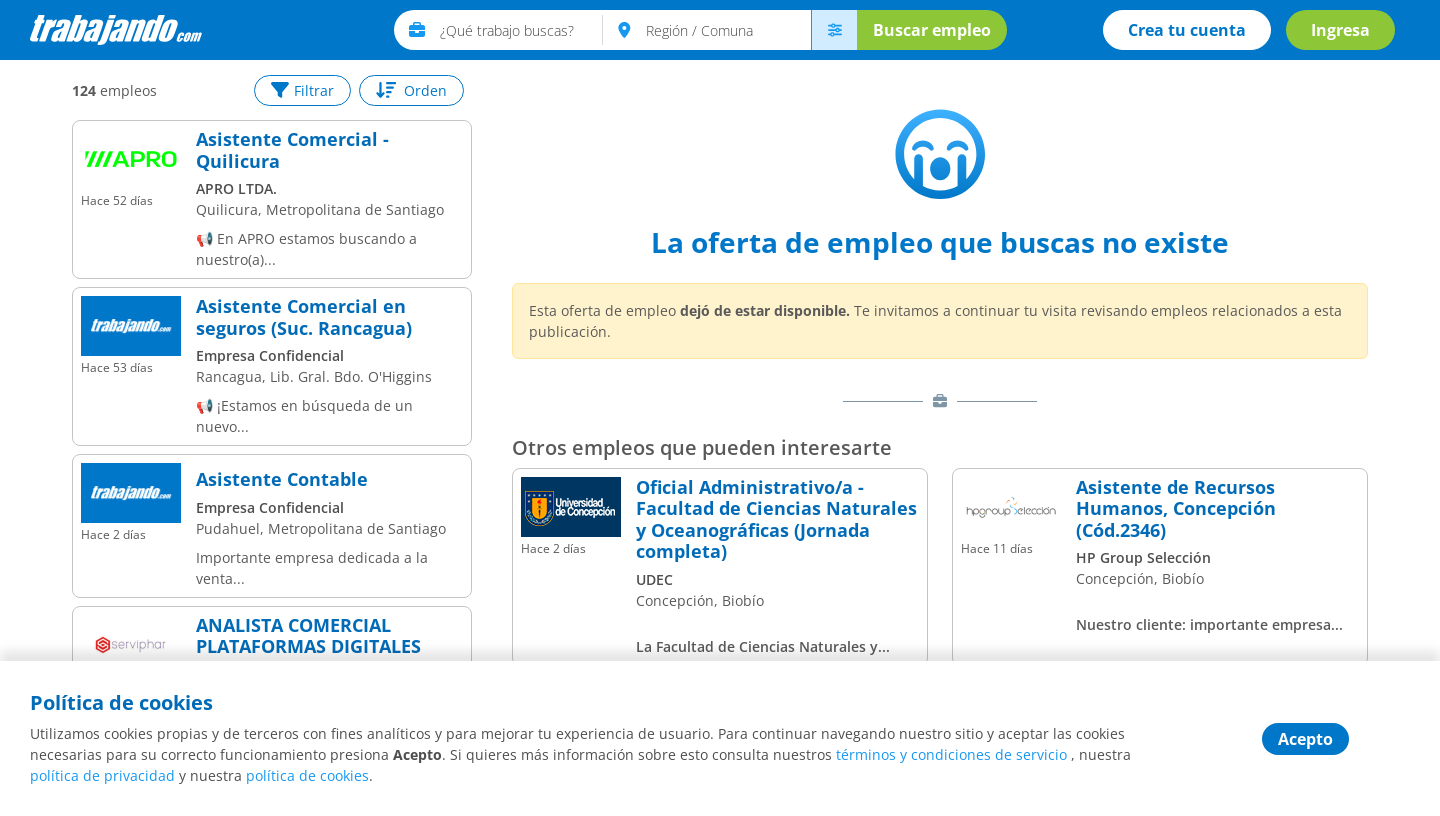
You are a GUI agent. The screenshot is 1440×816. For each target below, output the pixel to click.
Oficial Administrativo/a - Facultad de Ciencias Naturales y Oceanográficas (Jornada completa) (776, 520)
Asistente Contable (282, 480)
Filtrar (302, 90)
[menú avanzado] (834, 30)
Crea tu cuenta (1187, 30)
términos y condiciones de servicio (951, 754)
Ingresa (1340, 30)
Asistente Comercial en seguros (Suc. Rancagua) (304, 317)
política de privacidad (102, 775)
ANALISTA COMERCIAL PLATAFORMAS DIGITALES (308, 636)
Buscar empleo (932, 30)
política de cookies (307, 775)
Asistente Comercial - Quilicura (292, 150)
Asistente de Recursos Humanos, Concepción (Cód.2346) (1176, 509)
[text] (521, 30)
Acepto (1305, 739)
